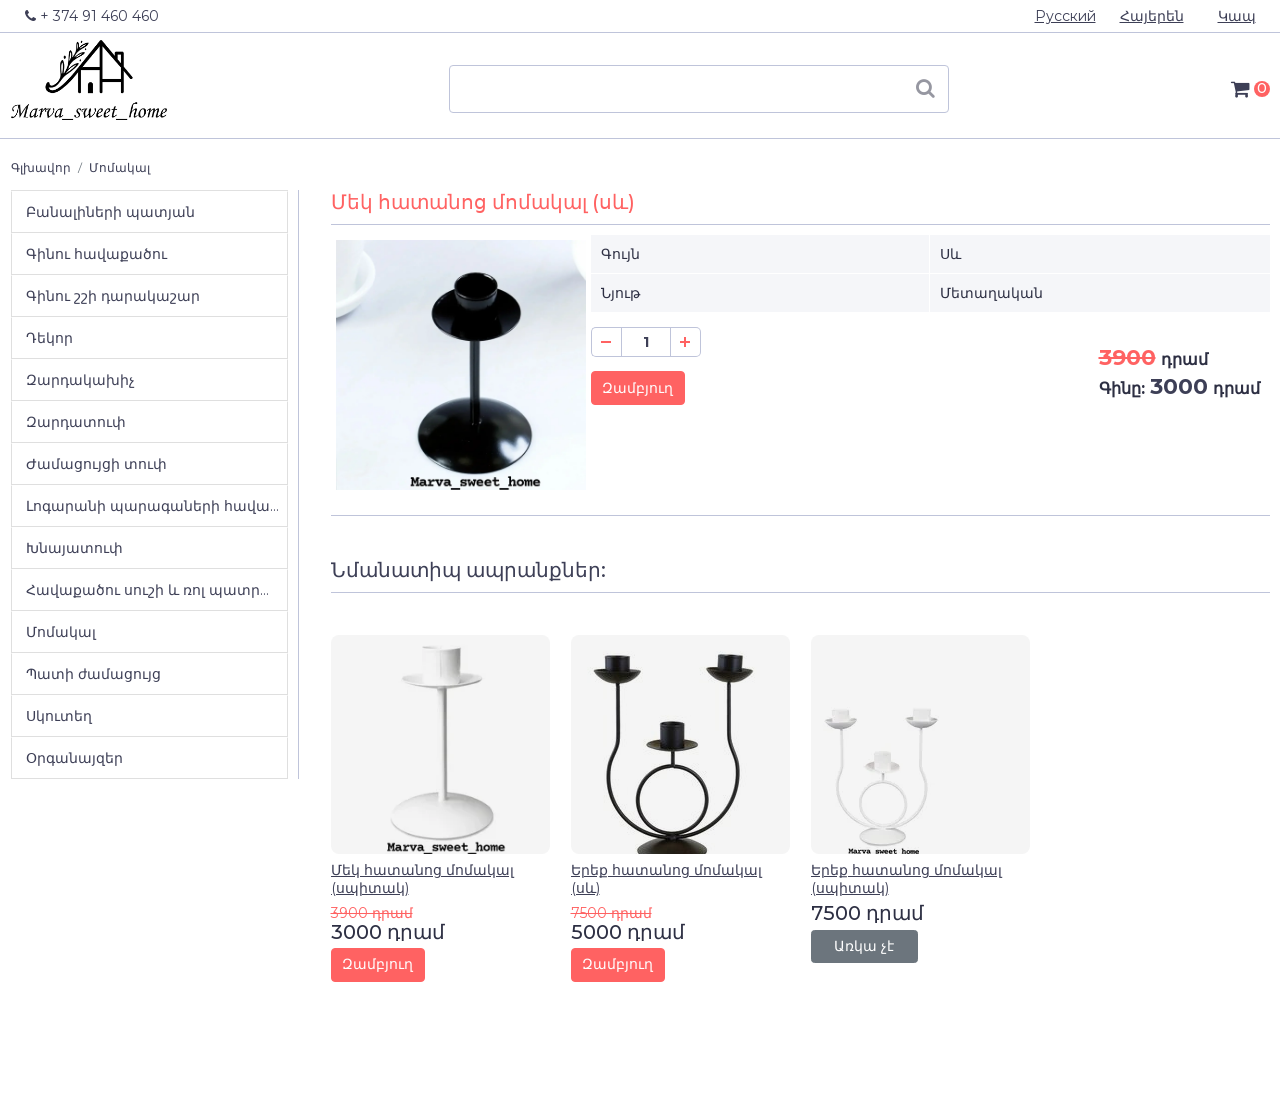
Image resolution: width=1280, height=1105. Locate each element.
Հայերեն (1152, 16)
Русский (1065, 16)
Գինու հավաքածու (96, 254)
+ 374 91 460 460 (92, 16)
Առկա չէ (864, 946)
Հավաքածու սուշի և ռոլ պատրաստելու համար (156, 590)
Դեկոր (49, 338)
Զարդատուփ (76, 422)
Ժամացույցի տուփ (96, 464)
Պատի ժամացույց (93, 674)
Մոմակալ (119, 167)
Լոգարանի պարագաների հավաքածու (156, 506)
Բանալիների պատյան (110, 212)
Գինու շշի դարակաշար (113, 296)
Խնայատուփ (74, 548)
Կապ (1237, 16)
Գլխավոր (41, 167)
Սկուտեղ (59, 716)
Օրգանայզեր (74, 758)
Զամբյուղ (637, 388)
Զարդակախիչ (80, 380)
